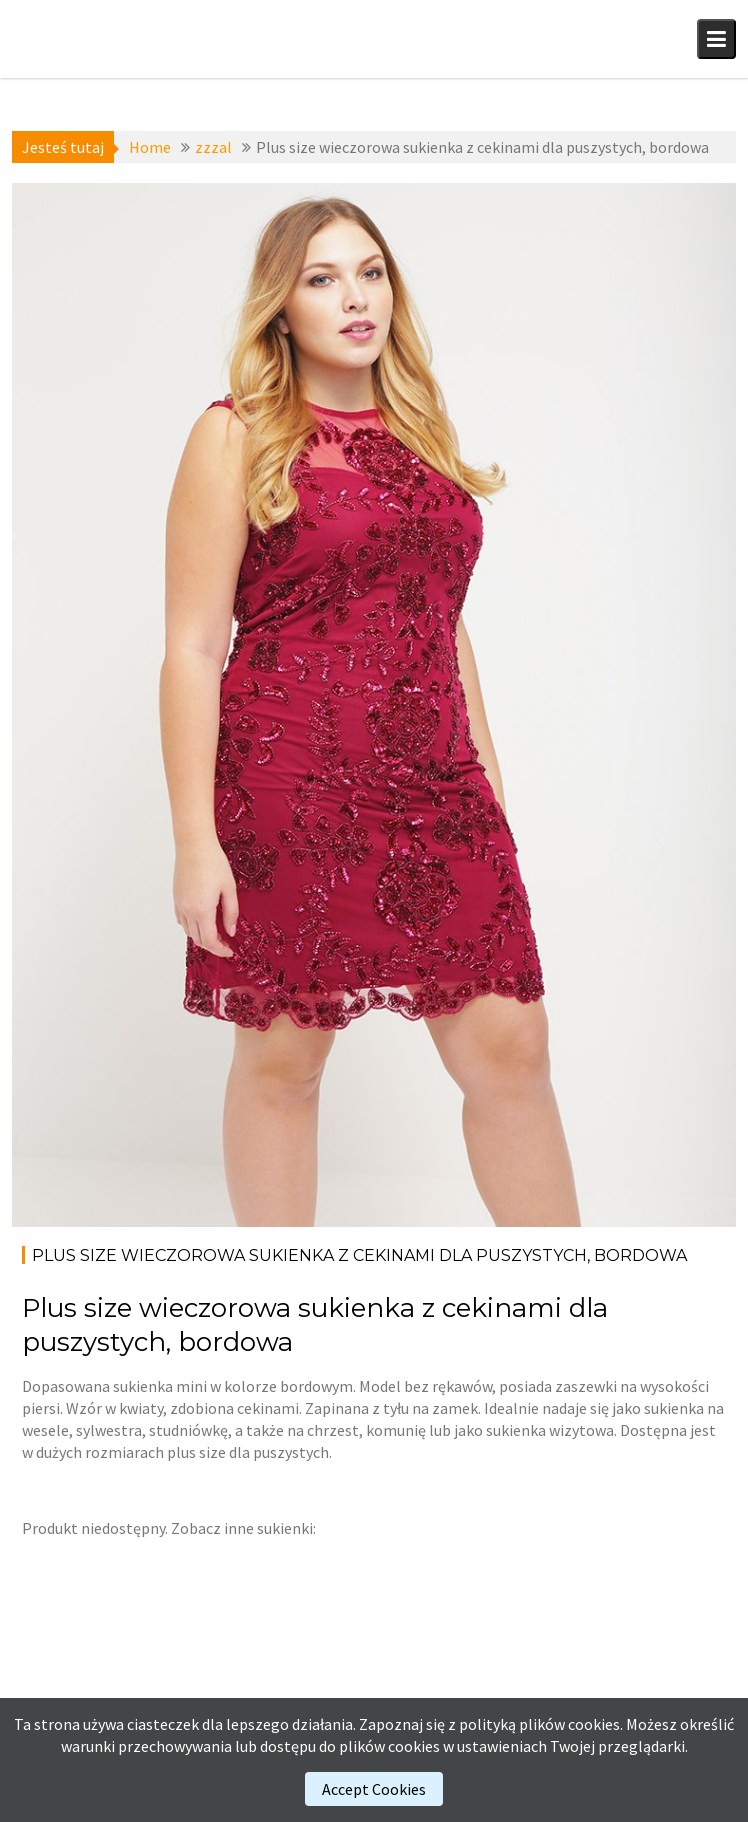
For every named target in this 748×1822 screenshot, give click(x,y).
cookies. (595, 1724)
